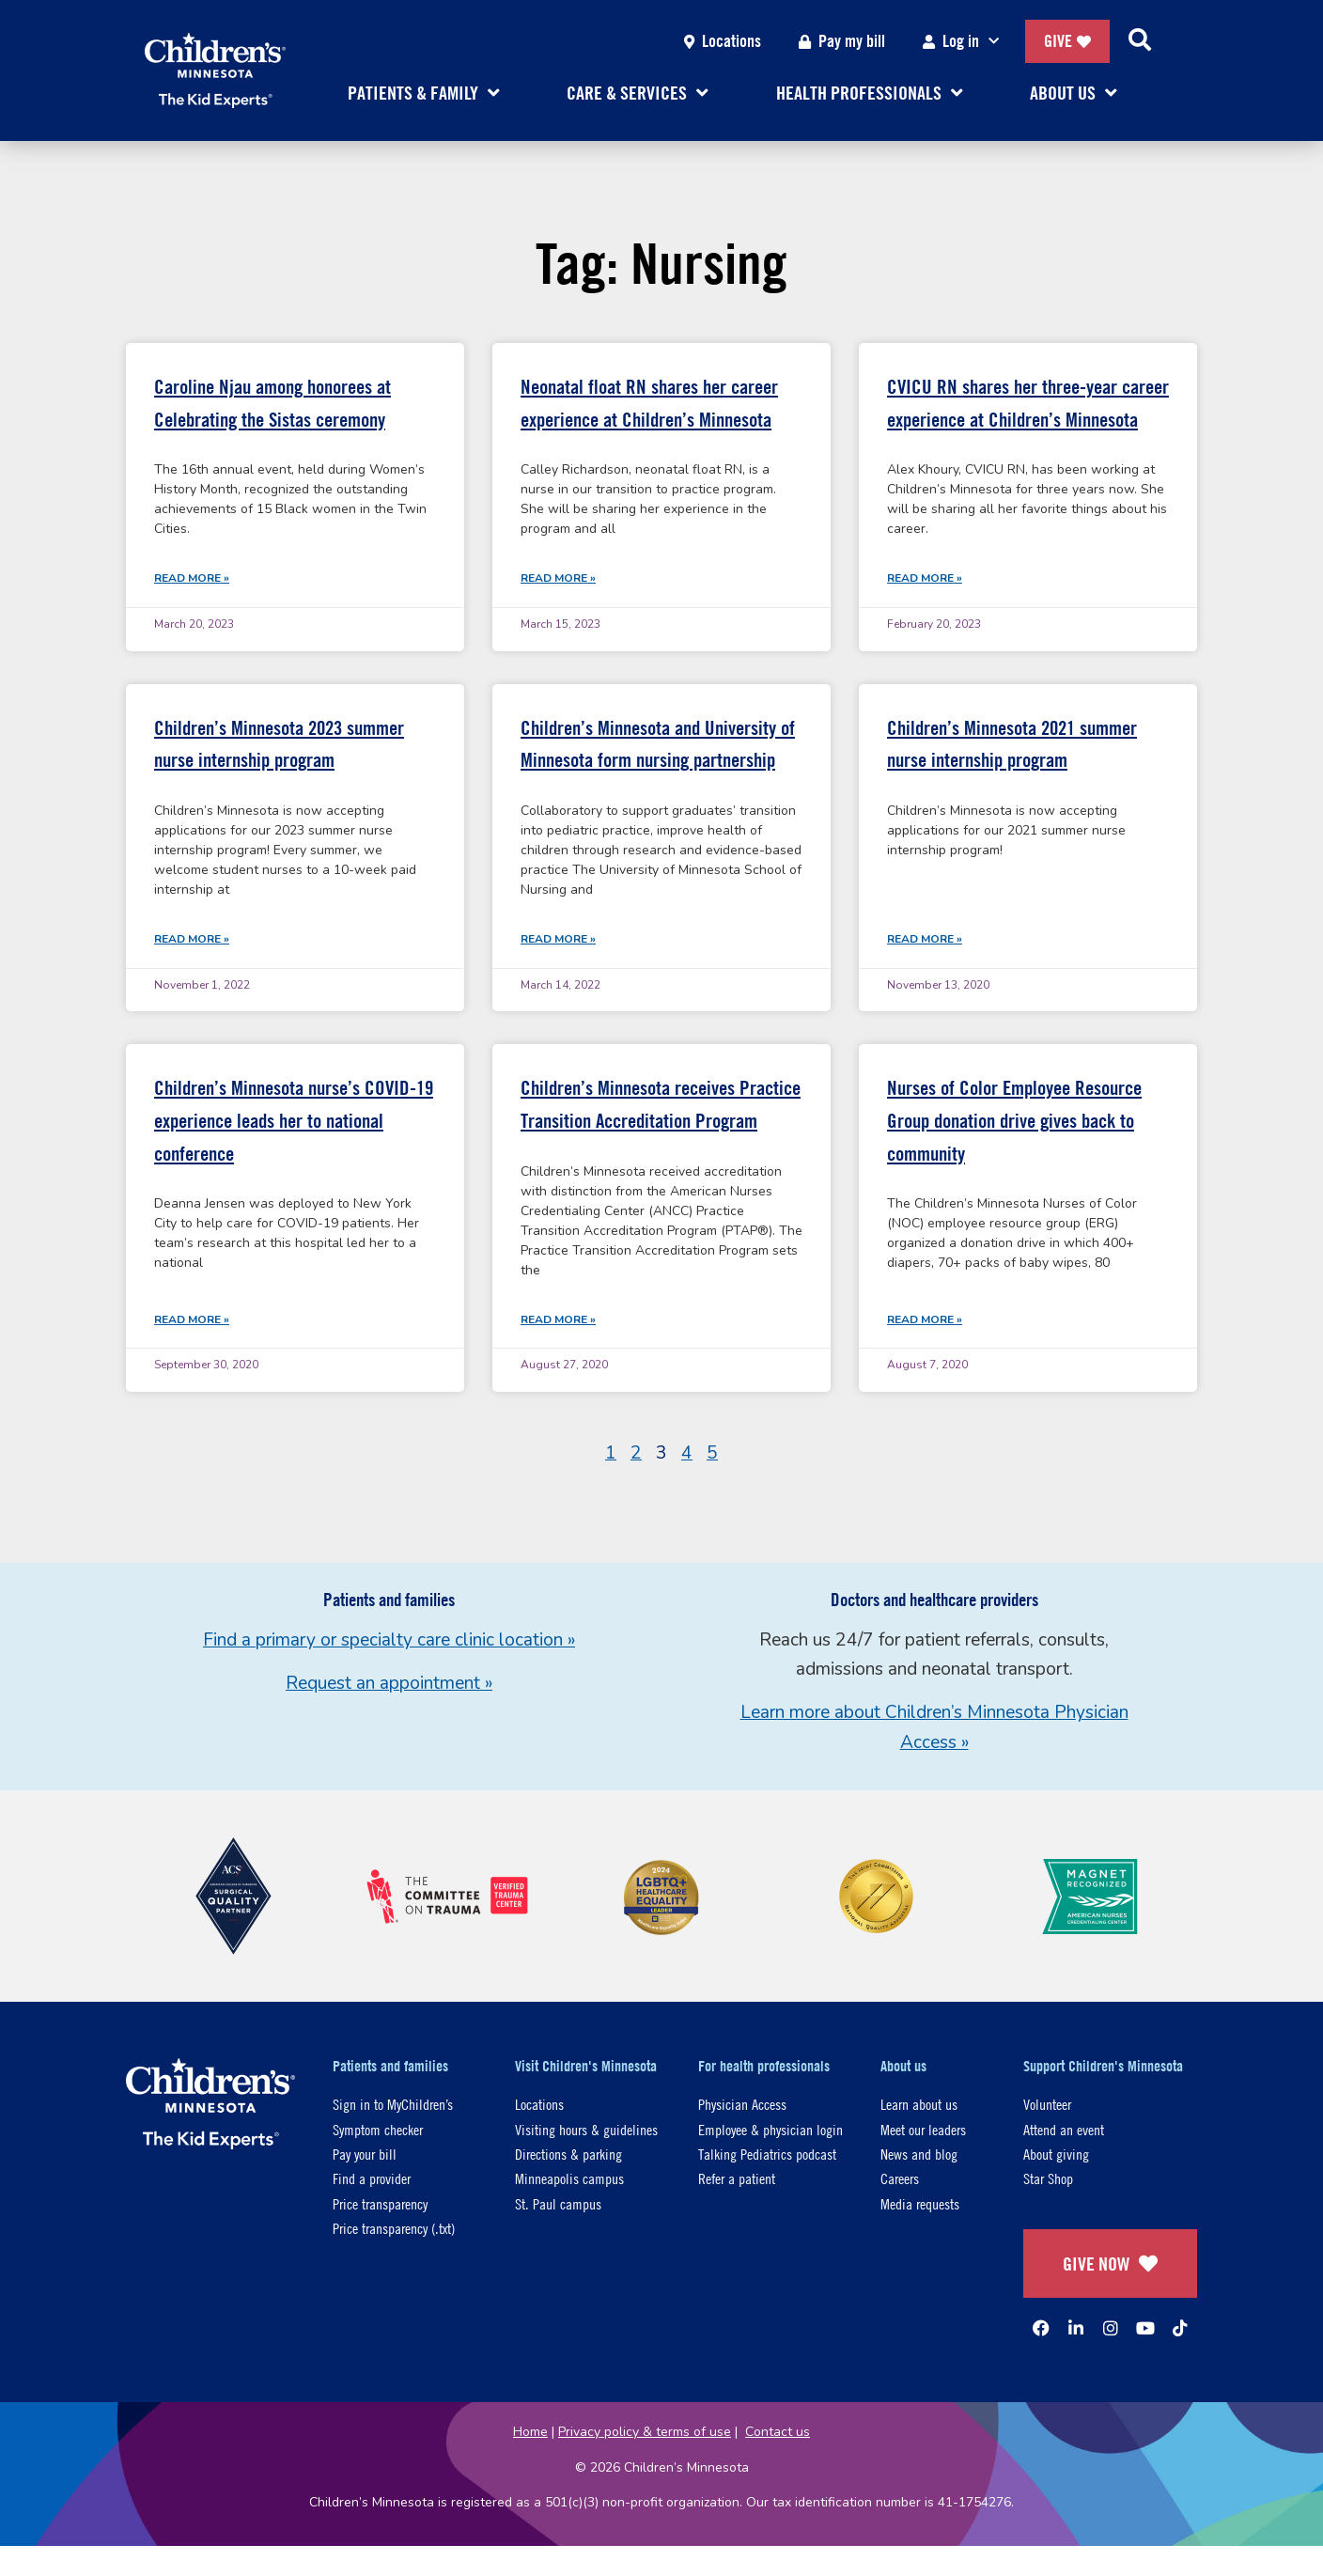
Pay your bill (365, 2153)
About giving (1056, 2153)
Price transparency (380, 2203)
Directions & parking (568, 2153)
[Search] (1139, 41)
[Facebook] (1041, 2327)
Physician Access (742, 2104)
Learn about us (918, 2104)
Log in (964, 41)
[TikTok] (1180, 2327)
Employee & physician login (770, 2129)
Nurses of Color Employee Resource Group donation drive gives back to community (1014, 1120)
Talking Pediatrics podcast (767, 2153)
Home (530, 2432)
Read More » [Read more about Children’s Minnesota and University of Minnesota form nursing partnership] (558, 938)
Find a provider (372, 2178)
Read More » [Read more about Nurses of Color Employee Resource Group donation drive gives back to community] (924, 1319)
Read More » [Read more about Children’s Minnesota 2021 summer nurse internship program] (924, 938)
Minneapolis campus (569, 2178)
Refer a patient (736, 2178)
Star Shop (1048, 2178)
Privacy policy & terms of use (644, 2432)
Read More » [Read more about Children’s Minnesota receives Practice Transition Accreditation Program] (558, 1319)
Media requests (919, 2203)
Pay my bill (842, 41)
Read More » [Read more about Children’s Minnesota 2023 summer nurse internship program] (191, 938)
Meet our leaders (923, 2129)
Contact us (777, 2432)
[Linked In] (1075, 2327)
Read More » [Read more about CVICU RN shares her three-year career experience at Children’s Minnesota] (924, 577)
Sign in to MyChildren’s (393, 2104)
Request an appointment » (389, 1683)
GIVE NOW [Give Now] (1110, 2263)
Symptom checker (378, 2129)
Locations (722, 41)
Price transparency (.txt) (394, 2228)
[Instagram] (1110, 2327)
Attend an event (1063, 2129)
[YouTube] (1145, 2327)
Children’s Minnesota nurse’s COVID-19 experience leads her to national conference (293, 1120)
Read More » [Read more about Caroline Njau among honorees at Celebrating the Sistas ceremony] (191, 577)
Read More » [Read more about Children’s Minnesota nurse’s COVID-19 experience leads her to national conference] (191, 1319)
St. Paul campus (558, 2203)
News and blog (918, 2153)
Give (1067, 41)
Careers (899, 2178)
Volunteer (1047, 2104)
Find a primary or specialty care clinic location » (389, 1640)
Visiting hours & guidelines (586, 2129)
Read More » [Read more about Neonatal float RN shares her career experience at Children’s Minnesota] (558, 577)
